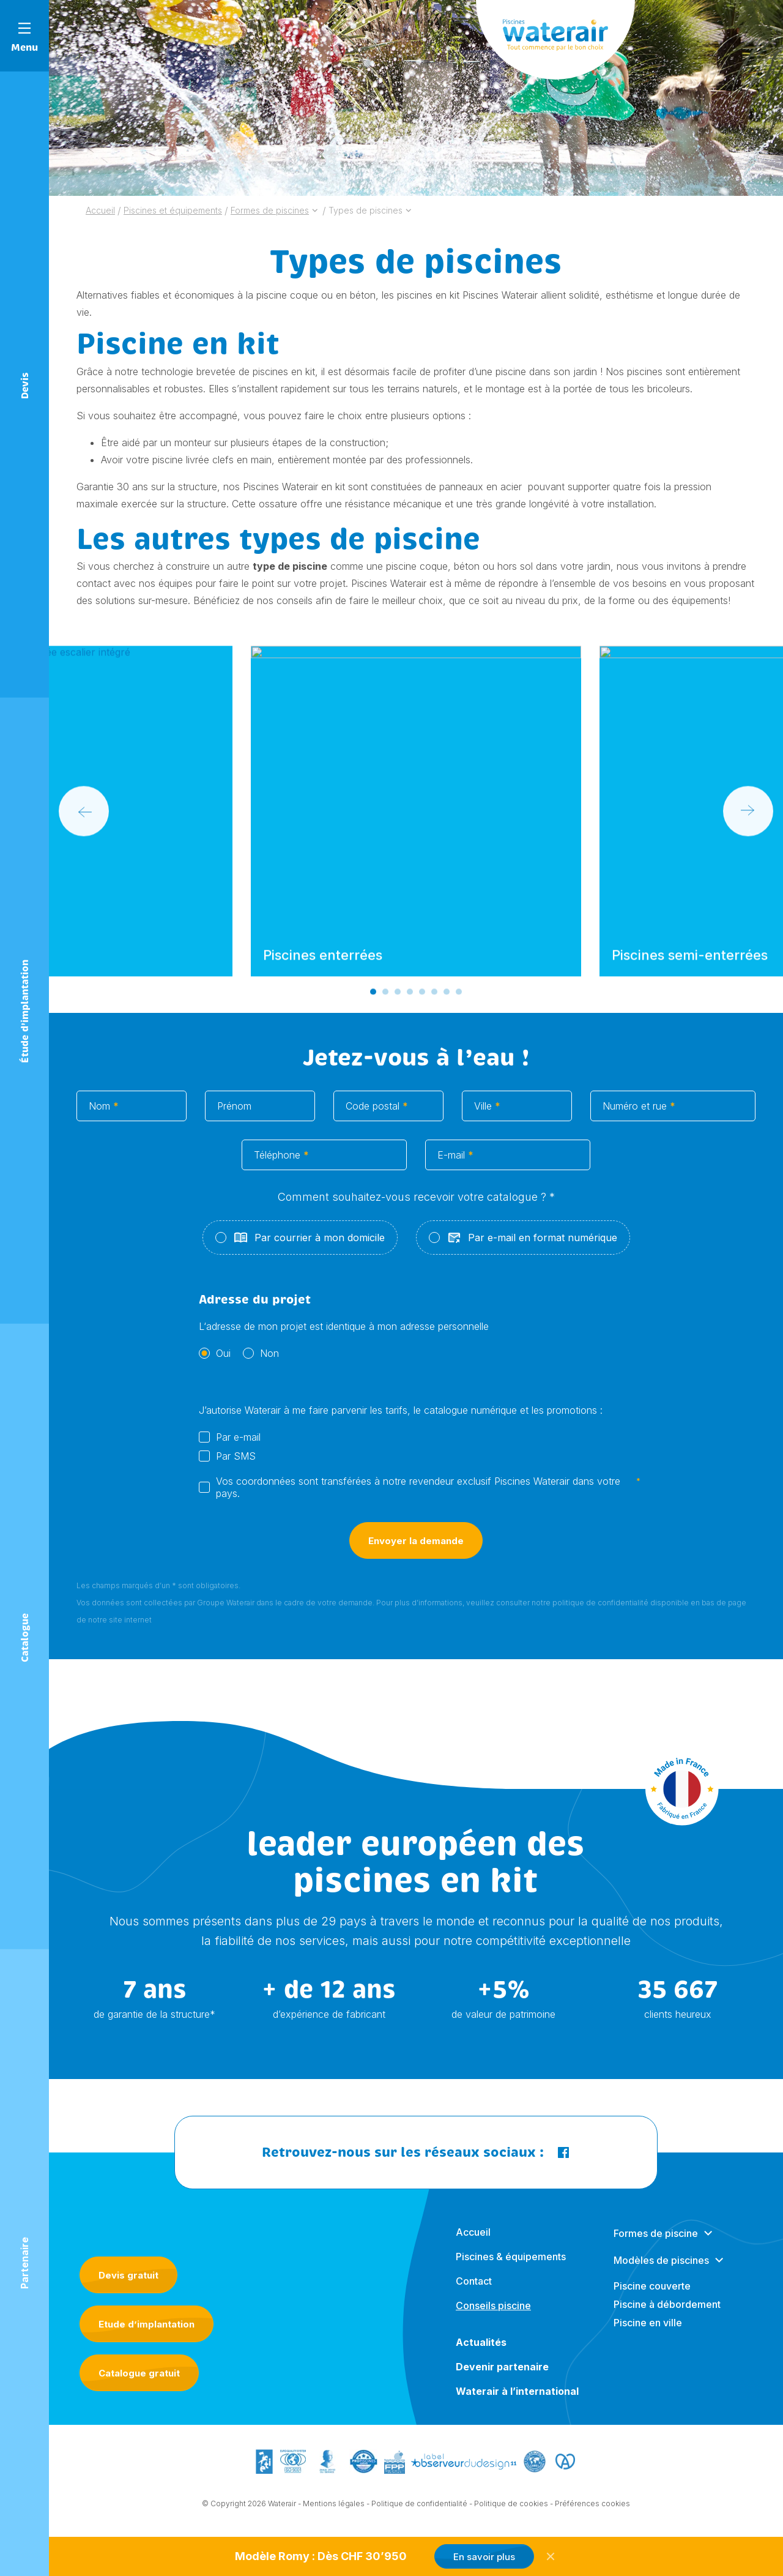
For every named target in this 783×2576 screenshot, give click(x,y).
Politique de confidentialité (419, 2507)
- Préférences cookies (590, 2507)
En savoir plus (484, 2557)
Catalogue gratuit (139, 2373)
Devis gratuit (128, 2275)
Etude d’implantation (146, 2324)
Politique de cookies (511, 2507)
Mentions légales (334, 2507)
